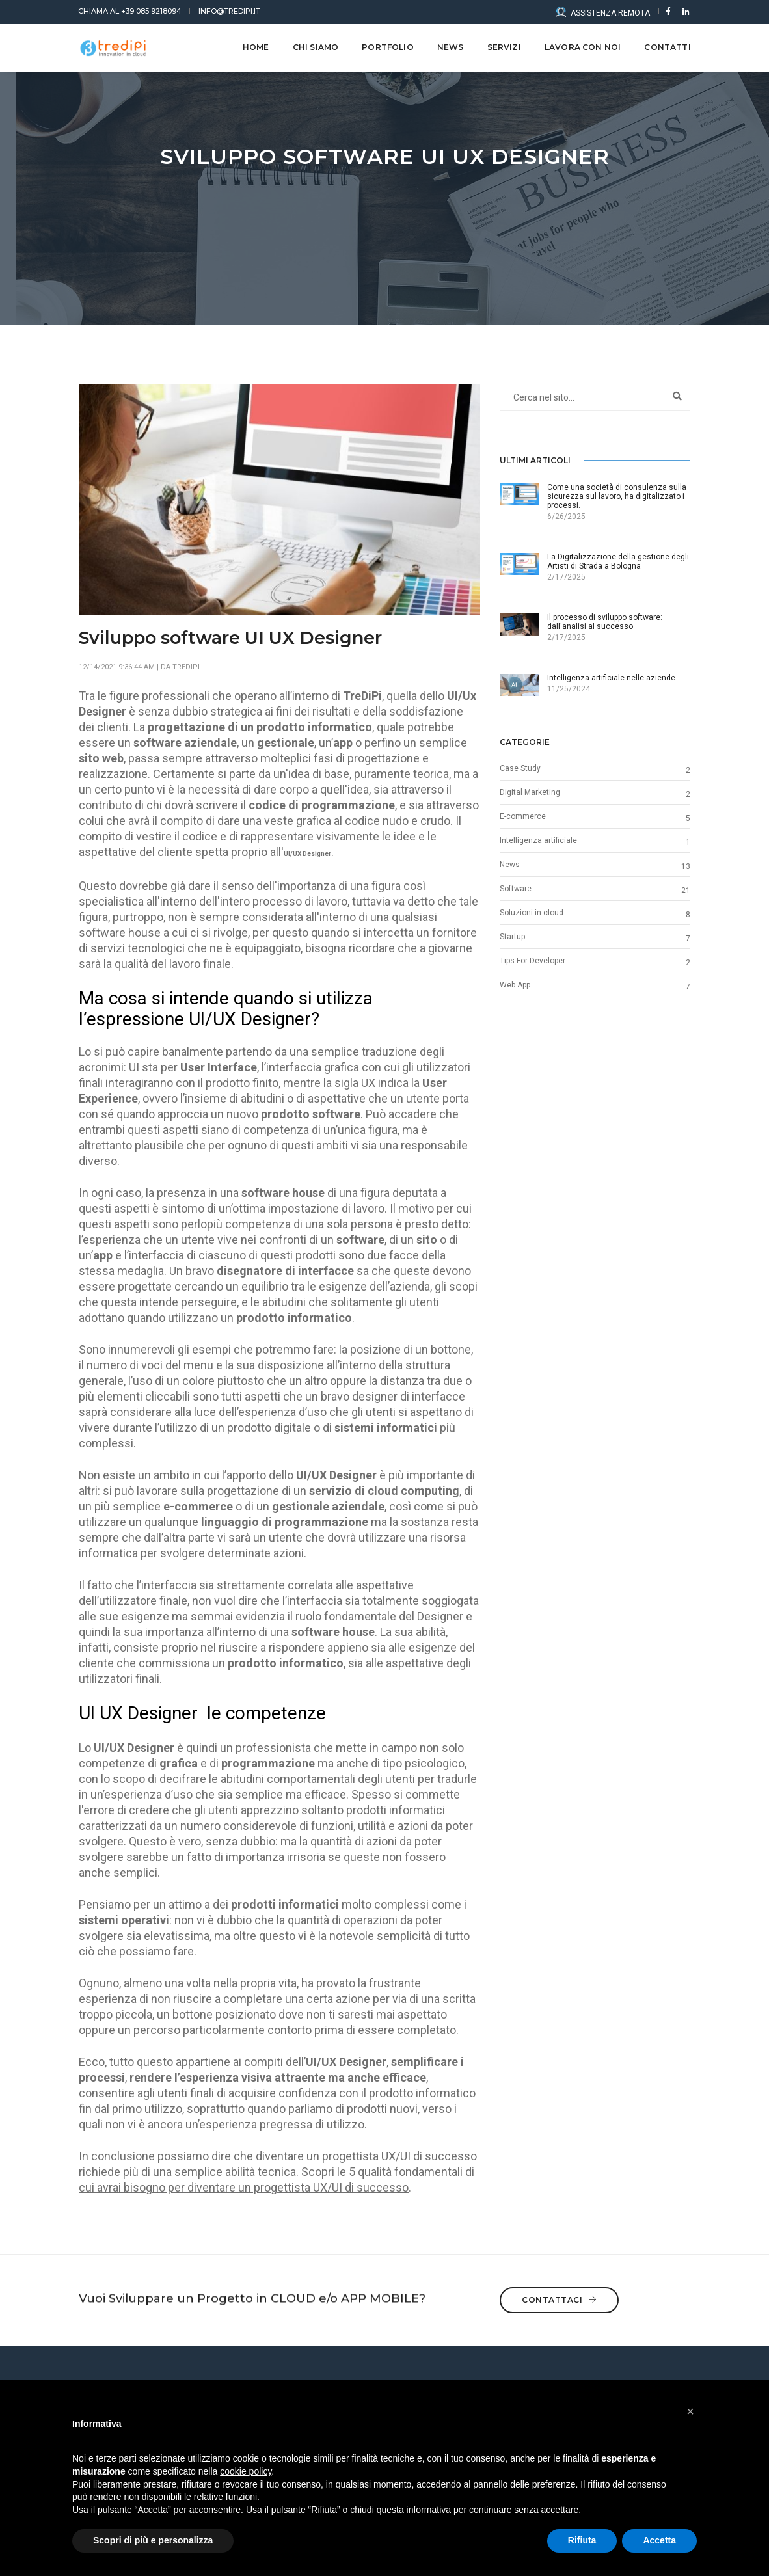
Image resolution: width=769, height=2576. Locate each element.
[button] (690, 2411)
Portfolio (387, 46)
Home (255, 46)
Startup (512, 936)
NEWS (450, 46)
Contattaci (559, 2289)
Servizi (503, 46)
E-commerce (523, 816)
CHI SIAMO (315, 46)
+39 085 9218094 (130, 11)
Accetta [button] (659, 2540)
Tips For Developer (532, 960)
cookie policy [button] (245, 2471)
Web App (515, 984)
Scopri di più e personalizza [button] (153, 2540)
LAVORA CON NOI (582, 46)
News (510, 864)
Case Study (520, 768)
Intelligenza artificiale (538, 840)
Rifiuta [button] (582, 2540)
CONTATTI (667, 46)
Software (516, 888)
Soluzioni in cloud (531, 912)
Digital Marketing (530, 792)
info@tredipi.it (229, 11)
